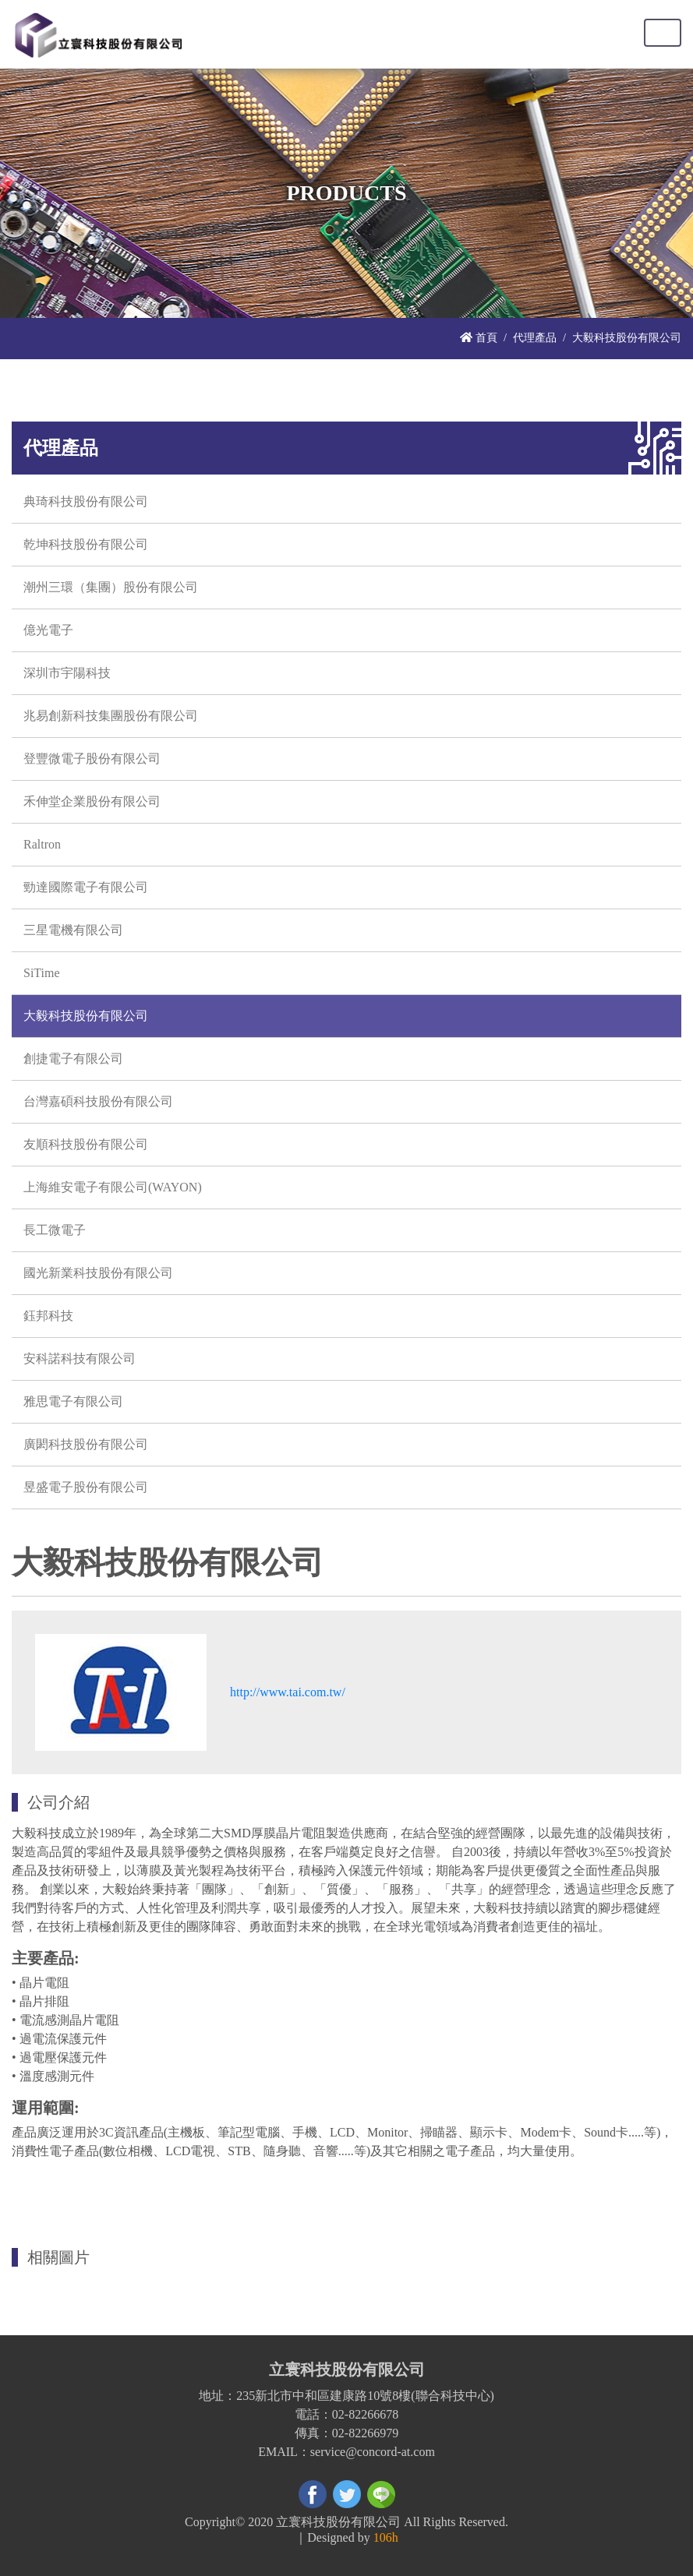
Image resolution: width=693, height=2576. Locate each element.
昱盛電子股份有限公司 (85, 1487)
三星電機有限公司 (73, 930)
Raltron (42, 844)
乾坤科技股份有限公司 (85, 544)
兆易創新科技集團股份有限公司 (110, 715)
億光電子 (48, 630)
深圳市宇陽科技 (67, 672)
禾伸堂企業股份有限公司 (92, 801)
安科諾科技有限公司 (79, 1358)
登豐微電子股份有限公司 (92, 758)
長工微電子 (54, 1230)
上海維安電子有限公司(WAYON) (112, 1187)
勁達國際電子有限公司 (85, 887)
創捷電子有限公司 (73, 1058)
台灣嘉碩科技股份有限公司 (98, 1101)
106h (385, 2537)
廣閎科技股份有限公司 (85, 1444)
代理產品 (535, 337)
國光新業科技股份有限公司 (98, 1272)
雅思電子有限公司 (73, 1401)
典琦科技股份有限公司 (85, 501)
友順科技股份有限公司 (85, 1144)
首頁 (478, 337)
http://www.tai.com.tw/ (287, 1692)
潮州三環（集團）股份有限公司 (110, 587)
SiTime (41, 972)
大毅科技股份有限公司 (85, 1015)
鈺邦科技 (48, 1315)
